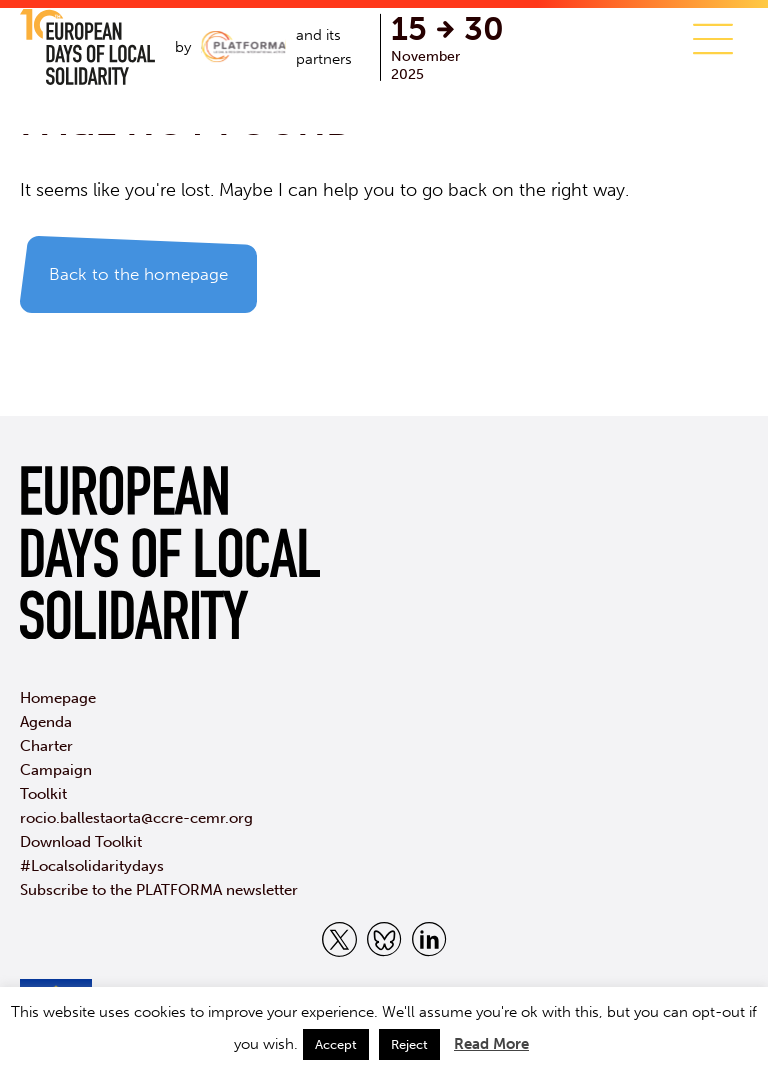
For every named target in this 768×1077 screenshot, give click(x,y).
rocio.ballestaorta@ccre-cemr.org (136, 818)
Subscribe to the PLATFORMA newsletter (159, 890)
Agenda (46, 722)
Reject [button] (409, 1044)
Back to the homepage (138, 274)
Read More (491, 1044)
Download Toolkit (81, 842)
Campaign (56, 770)
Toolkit (43, 794)
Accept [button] (336, 1044)
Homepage (58, 698)
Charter (46, 746)
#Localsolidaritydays (92, 866)
